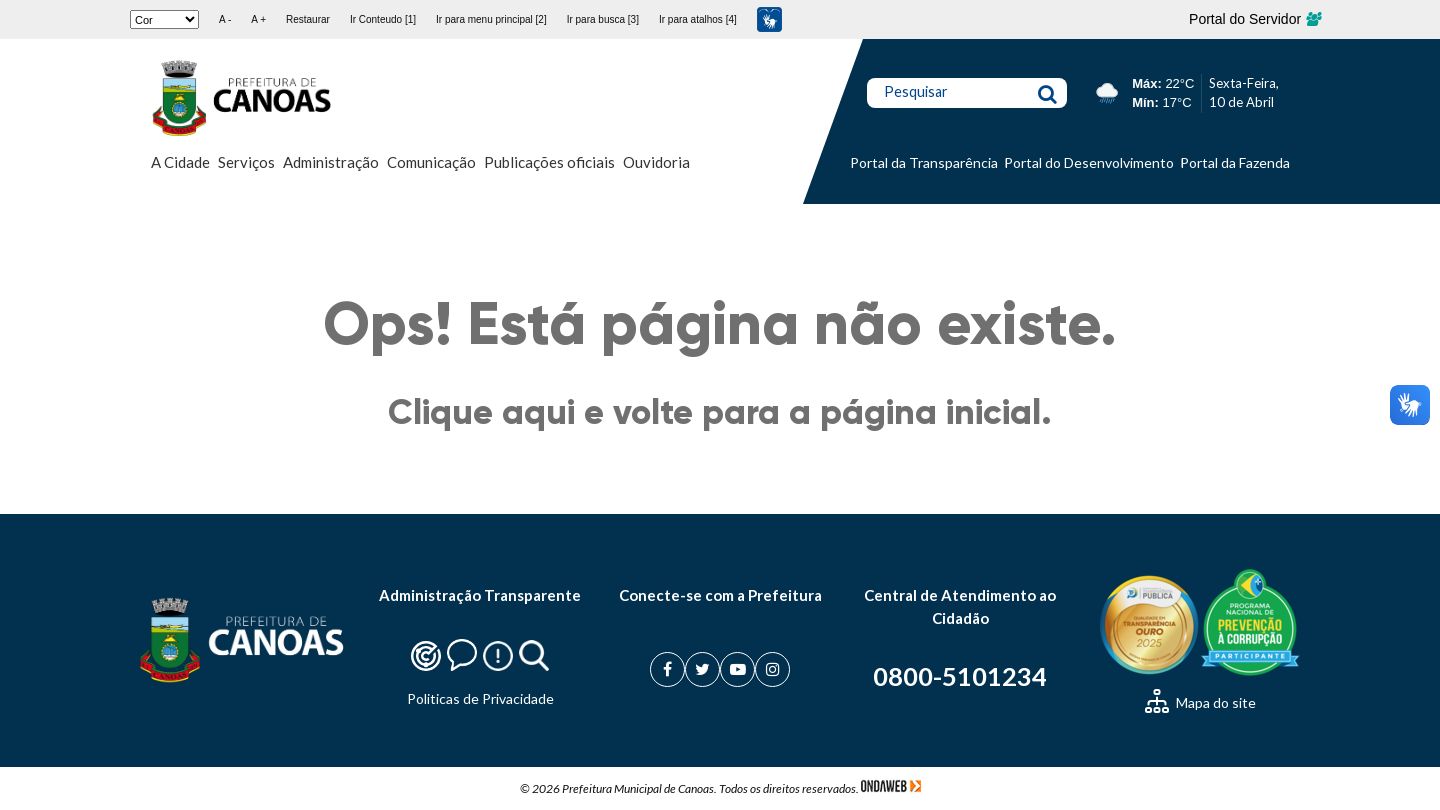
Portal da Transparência (924, 162)
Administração (331, 162)
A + (258, 19)
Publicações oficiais (549, 162)
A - (225, 19)
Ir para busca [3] (603, 19)
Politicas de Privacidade (480, 698)
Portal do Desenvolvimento (1089, 162)
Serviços (246, 162)
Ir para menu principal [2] (491, 19)
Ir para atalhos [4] (698, 19)
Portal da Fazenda (1235, 162)
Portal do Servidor (1254, 19)
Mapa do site (1200, 702)
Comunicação (431, 162)
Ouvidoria (656, 162)
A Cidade (180, 162)
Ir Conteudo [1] (383, 19)
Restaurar (308, 19)
